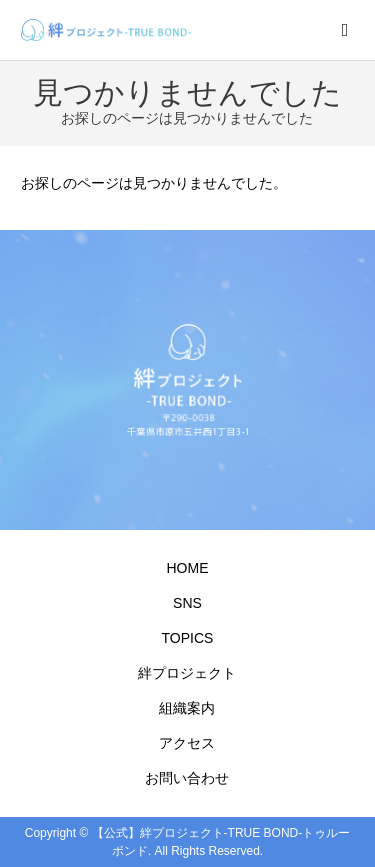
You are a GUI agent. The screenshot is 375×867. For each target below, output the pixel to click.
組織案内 (187, 708)
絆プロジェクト (187, 673)
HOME (187, 568)
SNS (187, 603)
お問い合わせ (187, 778)
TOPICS (188, 638)
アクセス (187, 743)
